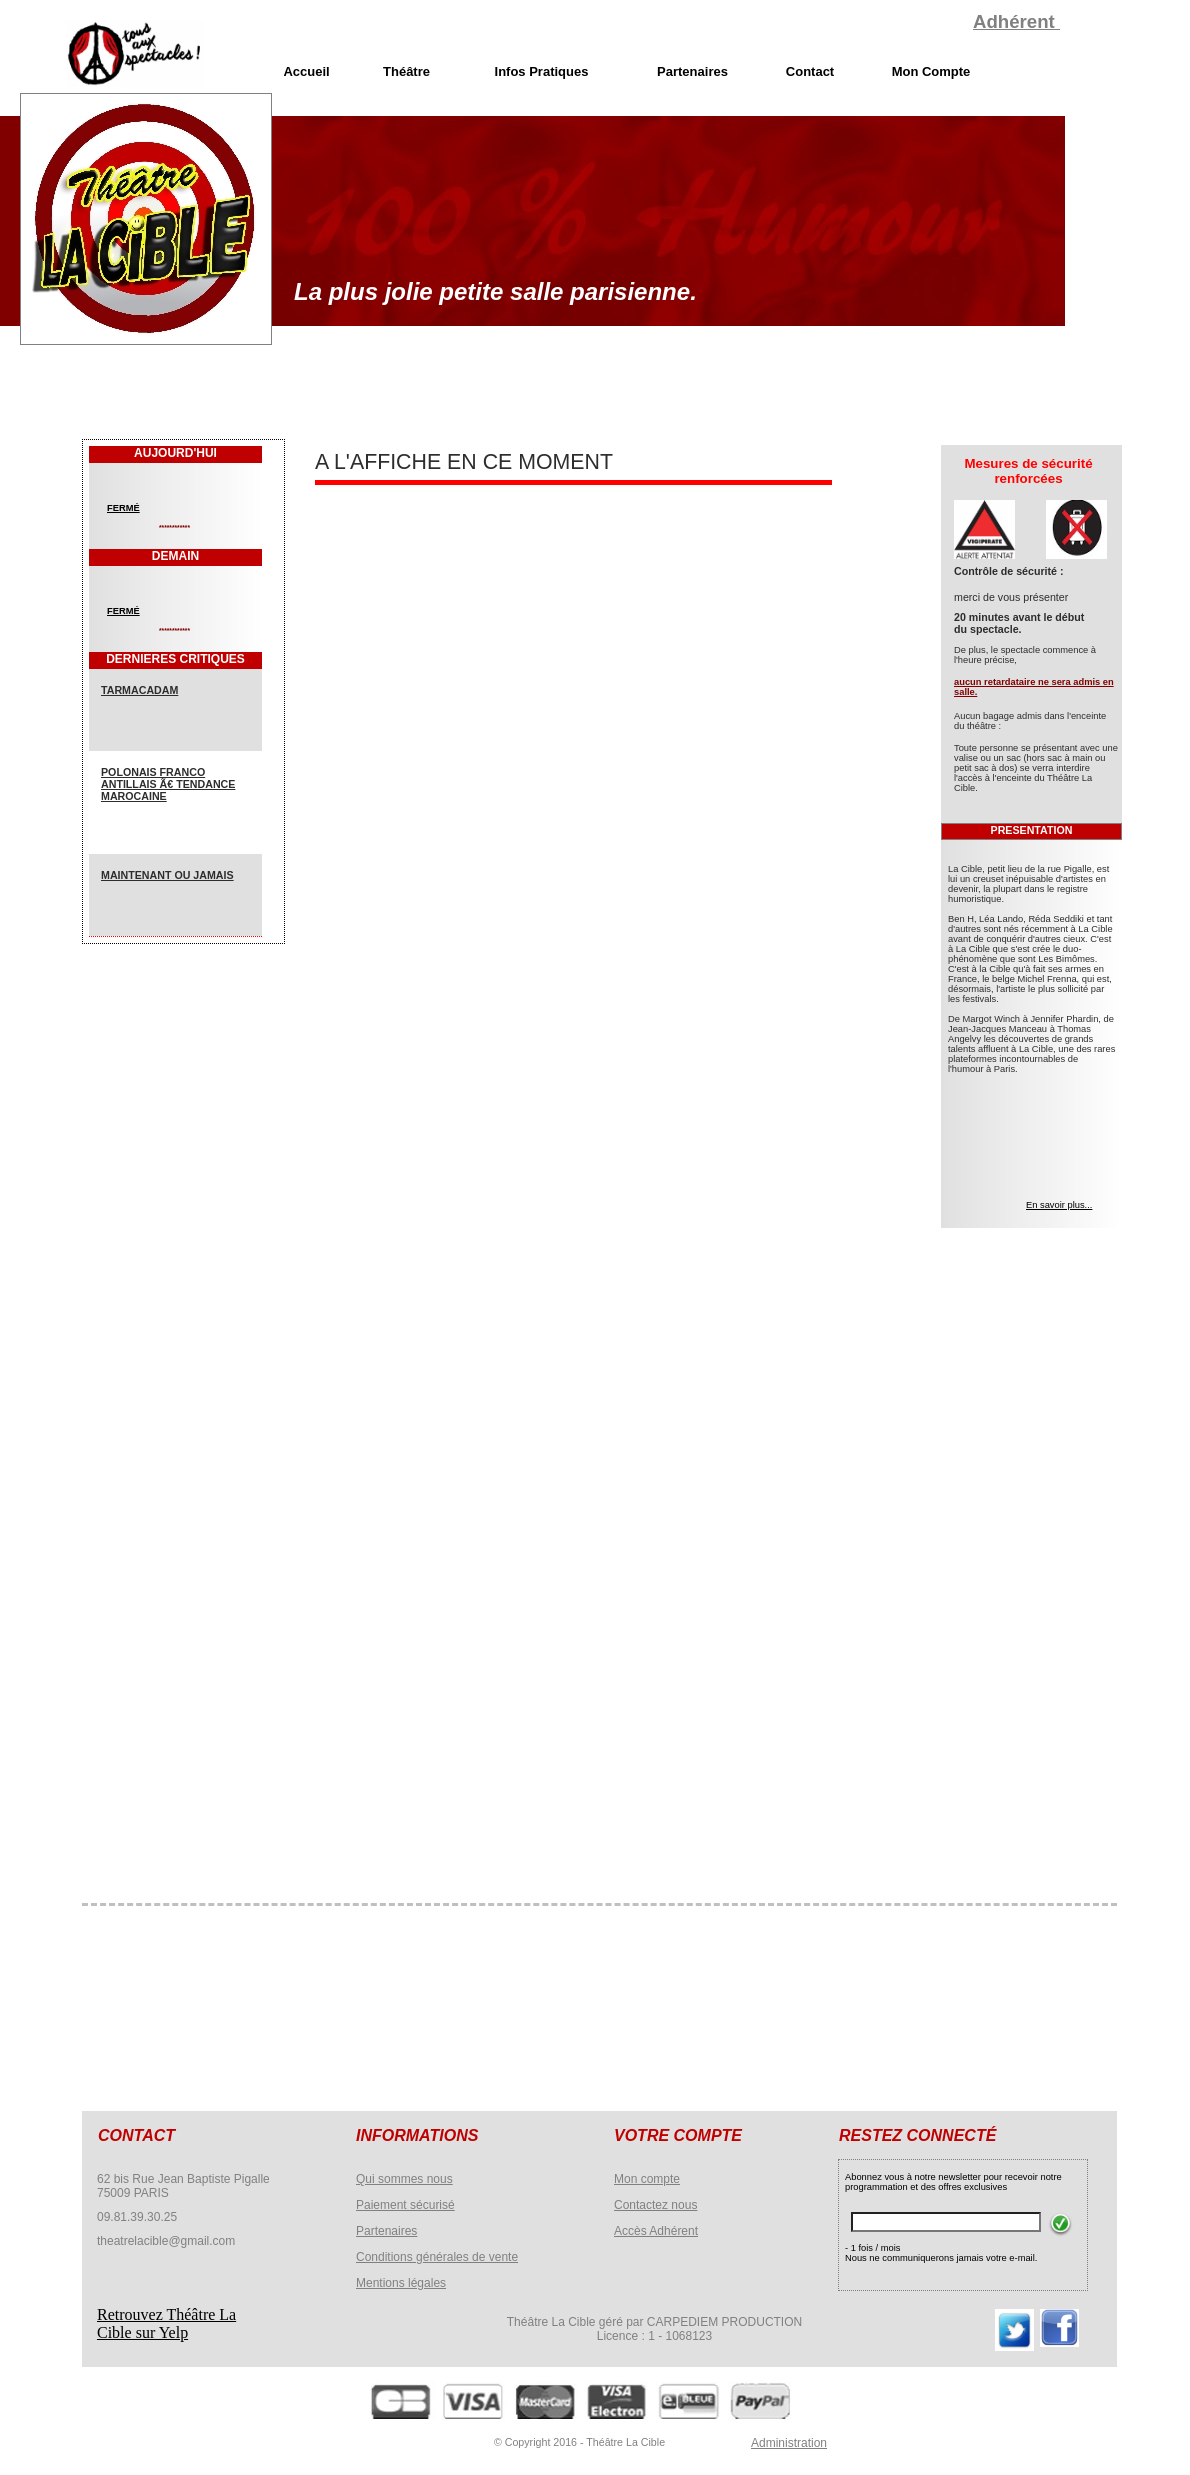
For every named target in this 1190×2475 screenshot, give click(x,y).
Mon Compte (931, 71)
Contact (810, 71)
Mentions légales (401, 2283)
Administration (789, 2443)
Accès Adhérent (656, 2231)
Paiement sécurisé (405, 2205)
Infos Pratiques (542, 71)
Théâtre (406, 71)
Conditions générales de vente (437, 2257)
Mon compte (647, 2179)
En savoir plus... (1059, 1205)
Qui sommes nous (404, 2179)
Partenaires (386, 2231)
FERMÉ (123, 508)
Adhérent (1016, 21)
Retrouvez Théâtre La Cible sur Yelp (166, 2323)
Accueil (306, 71)
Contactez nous (655, 2205)
